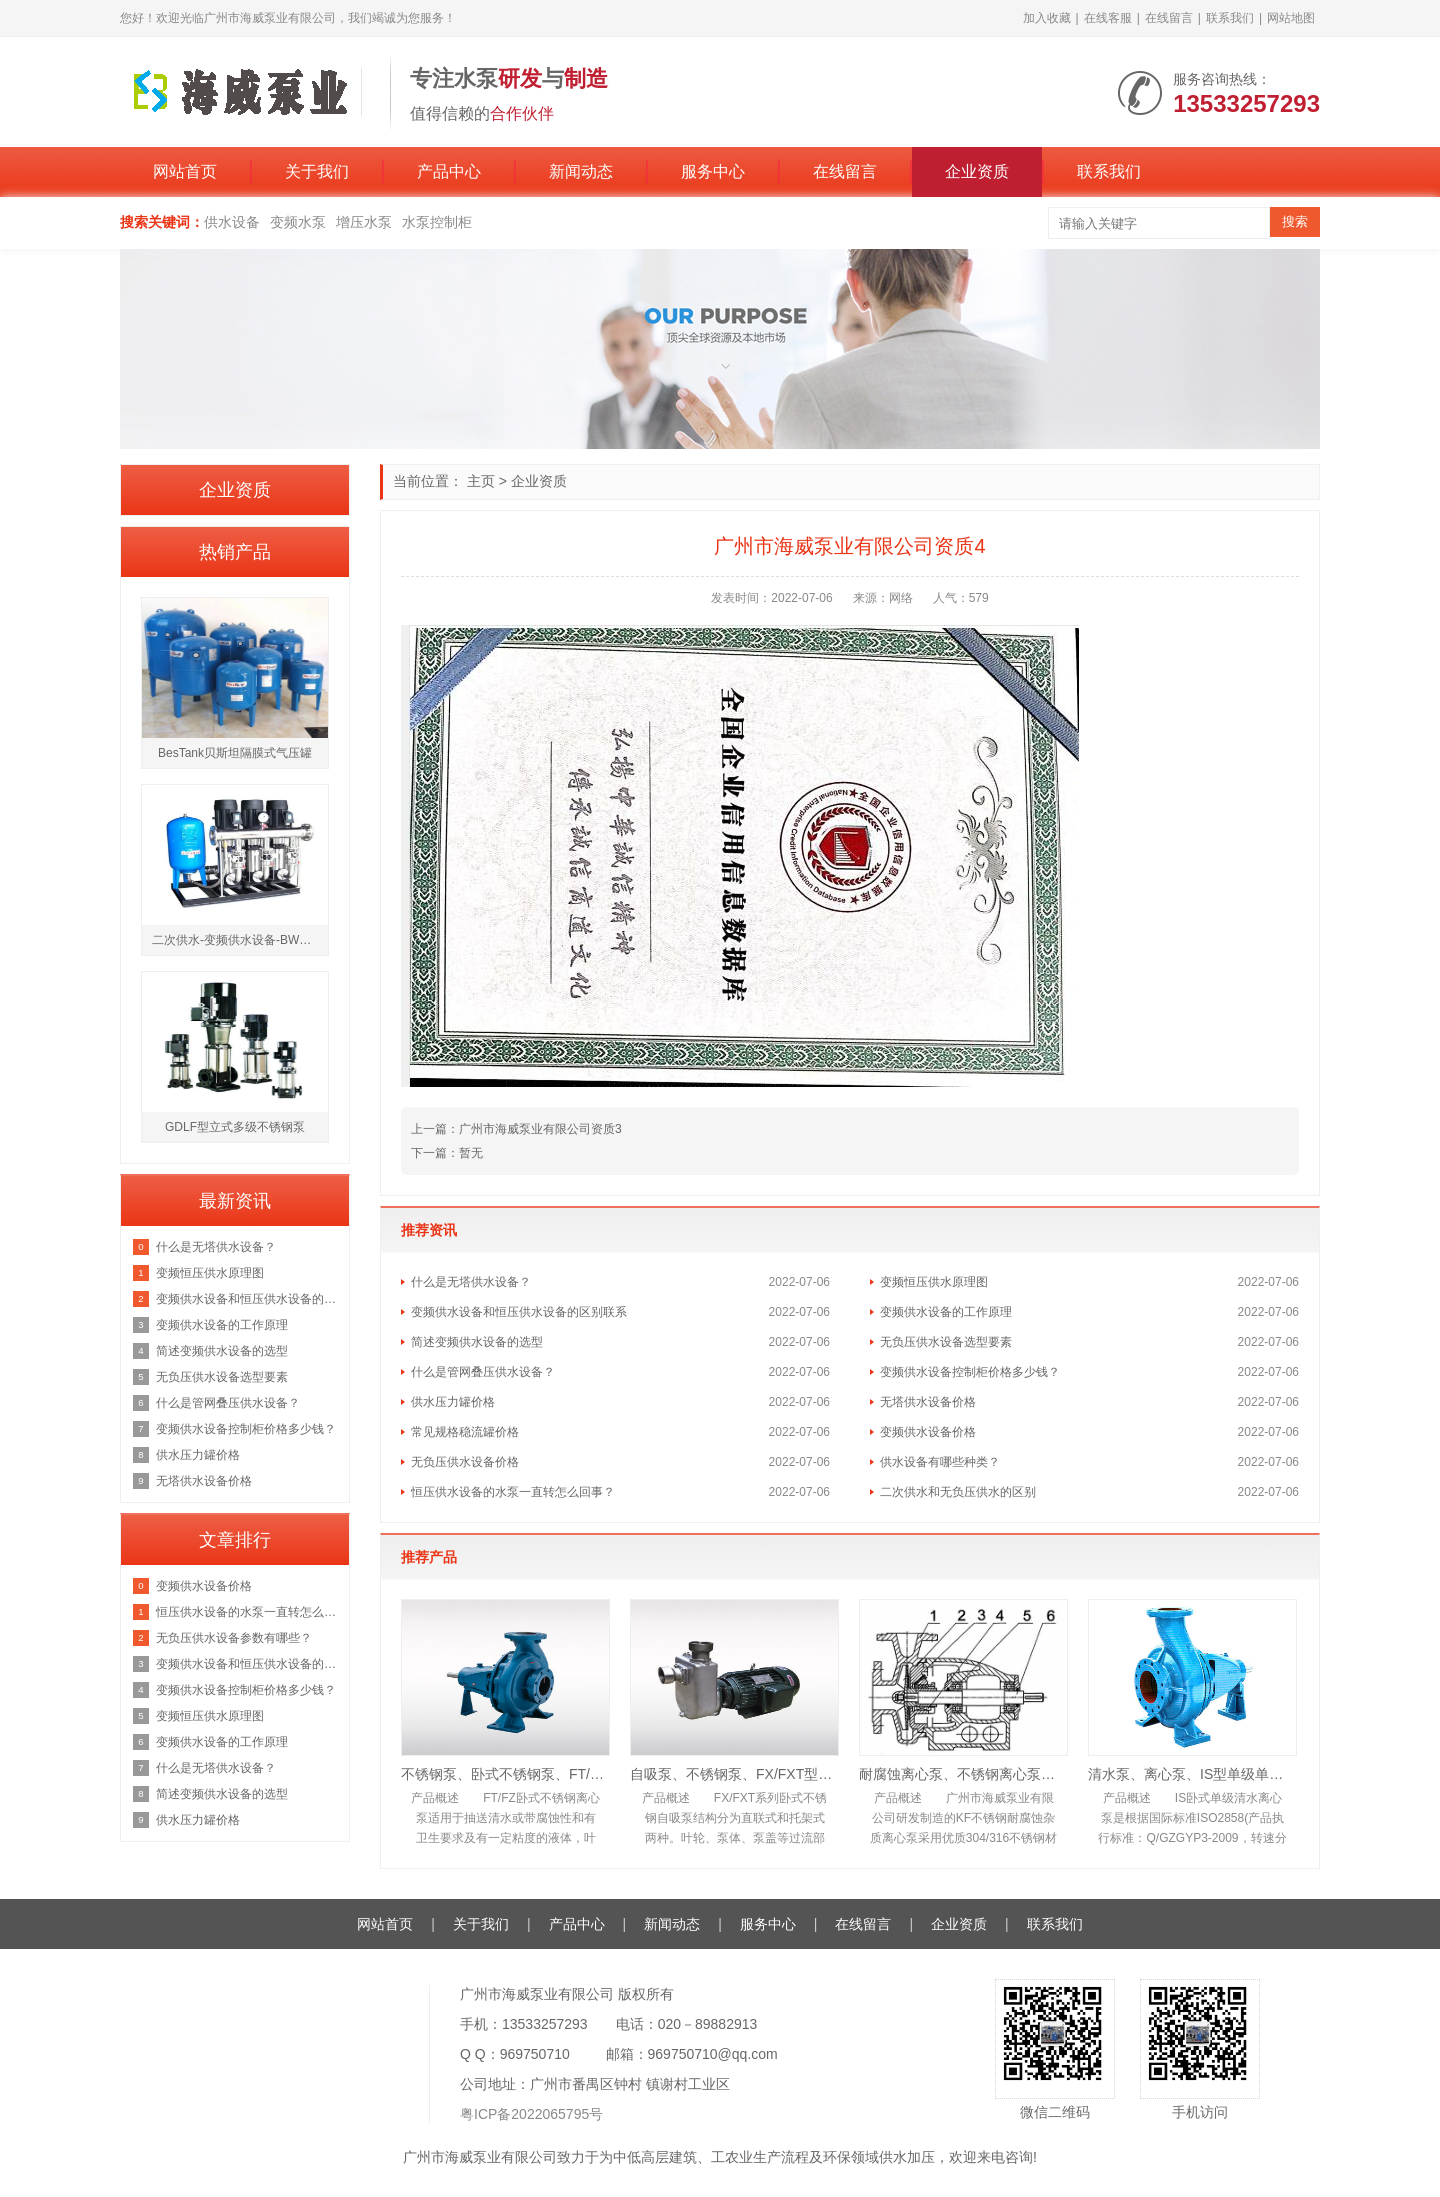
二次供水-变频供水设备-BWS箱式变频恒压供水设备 (240, 940)
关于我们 (317, 171)
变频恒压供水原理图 (934, 1282)
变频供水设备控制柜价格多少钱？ (970, 1372)
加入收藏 (1047, 18)
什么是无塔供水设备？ (471, 1282)
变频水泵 (298, 222)
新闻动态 (581, 171)
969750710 (535, 2054)
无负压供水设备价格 (465, 1462)
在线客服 (1108, 18)
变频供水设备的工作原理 (946, 1312)
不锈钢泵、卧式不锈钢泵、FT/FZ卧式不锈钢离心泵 (505, 1774)
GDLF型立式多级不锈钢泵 (235, 1127)
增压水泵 (364, 222)
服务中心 (713, 171)
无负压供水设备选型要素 (946, 1342)
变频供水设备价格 (928, 1432)
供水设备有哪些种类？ (940, 1462)
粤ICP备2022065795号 (531, 2114)
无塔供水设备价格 (928, 1402)
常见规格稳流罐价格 (465, 1432)
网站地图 (1291, 18)
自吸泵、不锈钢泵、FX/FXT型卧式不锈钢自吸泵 (734, 1774)
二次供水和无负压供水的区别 (958, 1492)
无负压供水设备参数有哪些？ (234, 1638)
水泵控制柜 (437, 222)
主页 (481, 481)
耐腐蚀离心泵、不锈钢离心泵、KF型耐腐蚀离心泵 (963, 1774)
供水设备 (232, 222)
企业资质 (977, 171)
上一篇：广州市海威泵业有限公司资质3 (516, 1129)
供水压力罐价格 (453, 1402)
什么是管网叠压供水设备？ (483, 1372)
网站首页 (185, 171)
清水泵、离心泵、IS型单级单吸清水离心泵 (1192, 1774)
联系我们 (1230, 18)
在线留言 (1169, 18)
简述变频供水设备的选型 (477, 1342)
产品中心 (449, 171)
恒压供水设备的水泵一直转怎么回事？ (513, 1492)
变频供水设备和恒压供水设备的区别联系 (519, 1312)
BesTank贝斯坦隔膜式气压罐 (235, 753)
